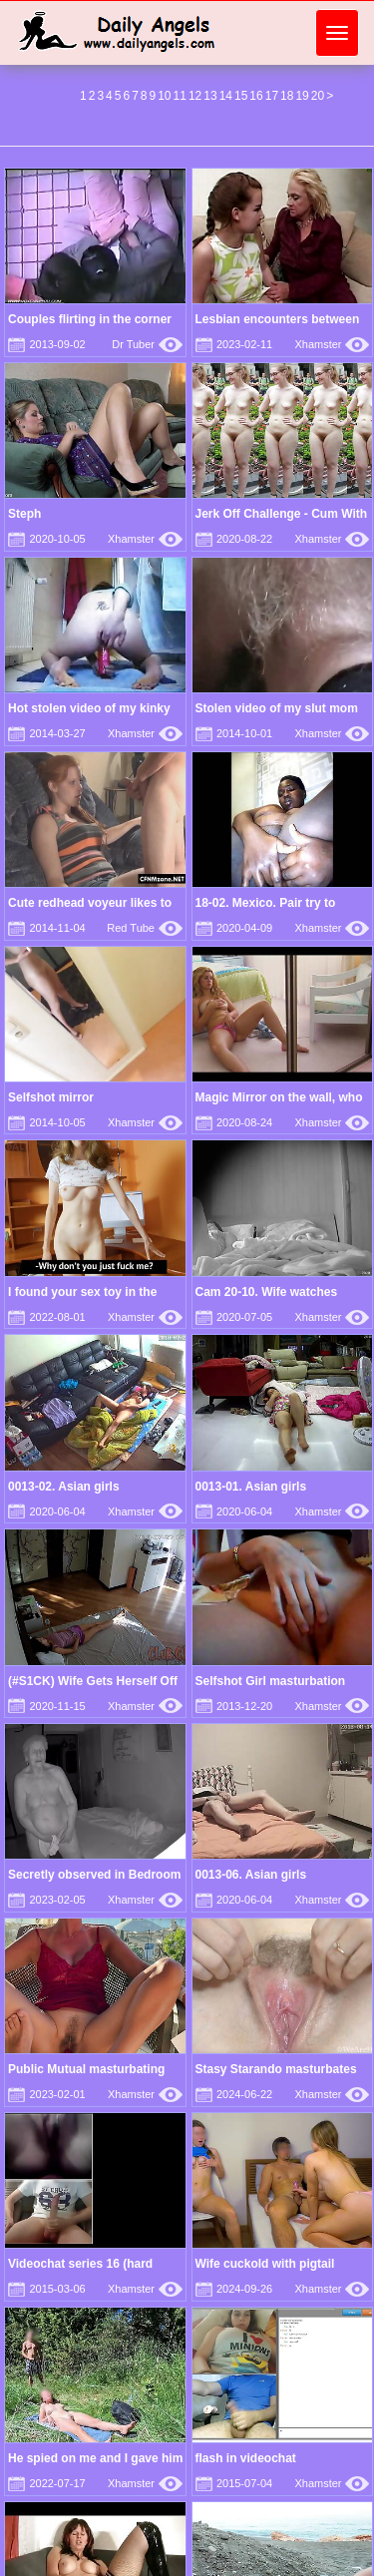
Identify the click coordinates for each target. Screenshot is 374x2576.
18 (286, 96)
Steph (24, 514)
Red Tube (144, 928)
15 (240, 96)
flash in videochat (245, 2458)
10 (164, 96)
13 (209, 96)
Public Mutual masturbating (86, 2069)
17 (271, 96)
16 (255, 96)
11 (180, 96)
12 (194, 96)
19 (301, 96)
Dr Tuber (147, 344)
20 (317, 96)
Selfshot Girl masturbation (270, 1681)
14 (225, 96)
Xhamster (331, 344)
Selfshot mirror (51, 1097)
